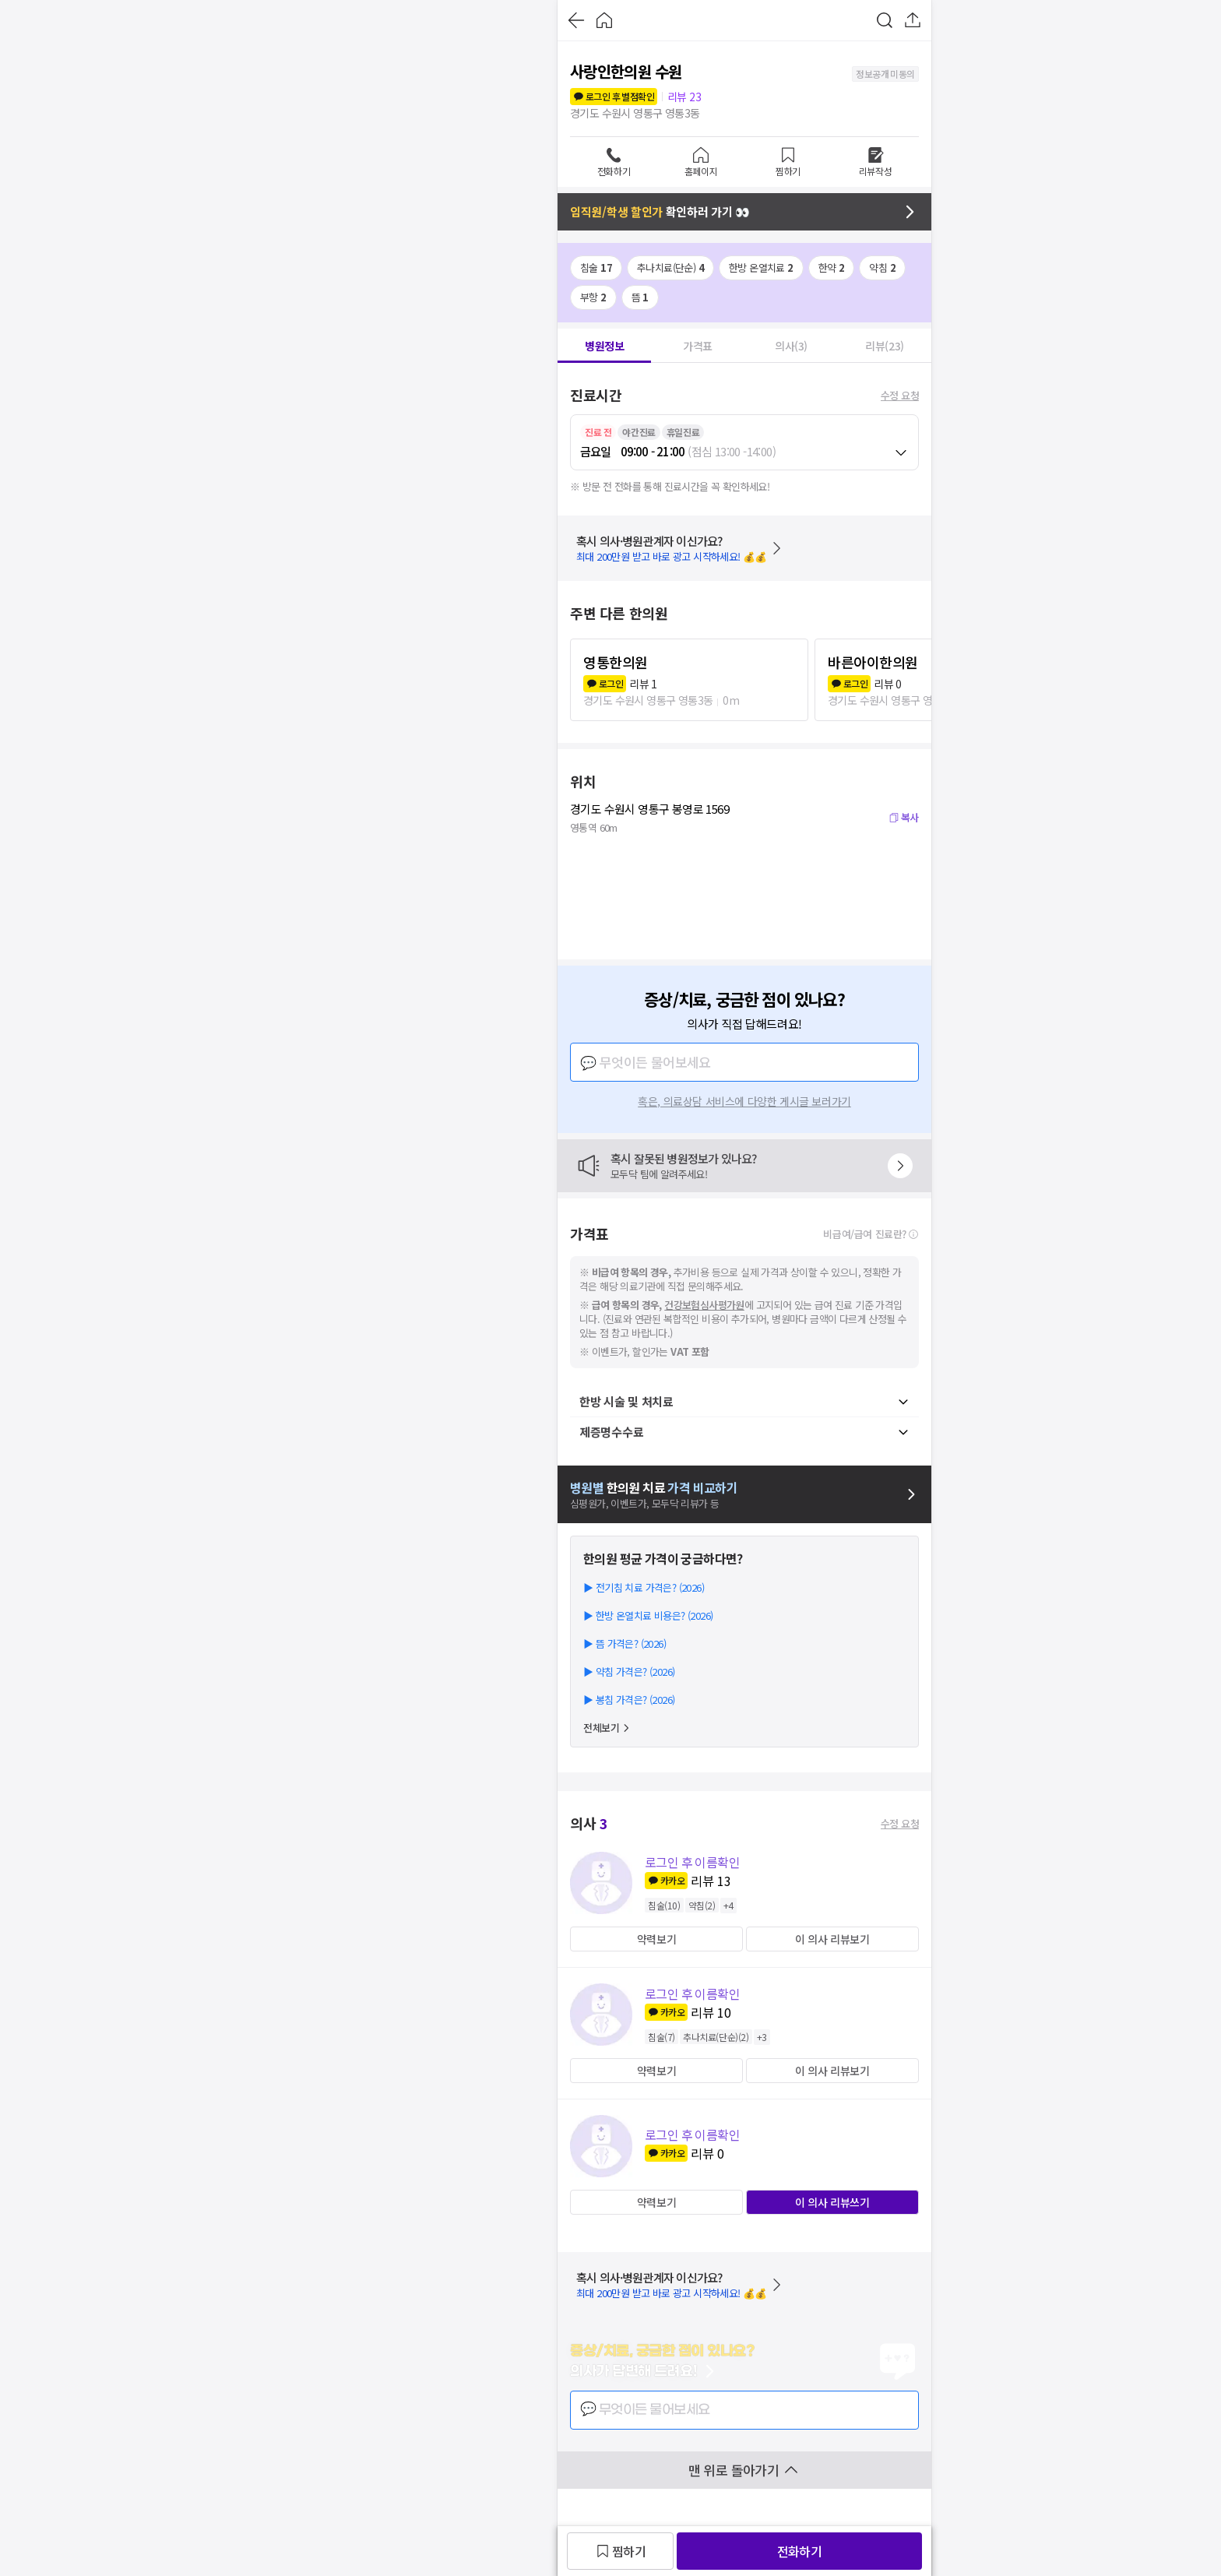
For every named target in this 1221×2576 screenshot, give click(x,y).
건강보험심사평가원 (704, 1304)
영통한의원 (615, 662)
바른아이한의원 (873, 662)
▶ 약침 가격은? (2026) (628, 1671)
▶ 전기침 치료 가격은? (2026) (643, 1587)
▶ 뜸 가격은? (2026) (624, 1643)
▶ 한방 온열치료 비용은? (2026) (648, 1615)
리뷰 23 (684, 96)
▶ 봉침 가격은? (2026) (628, 1699)
